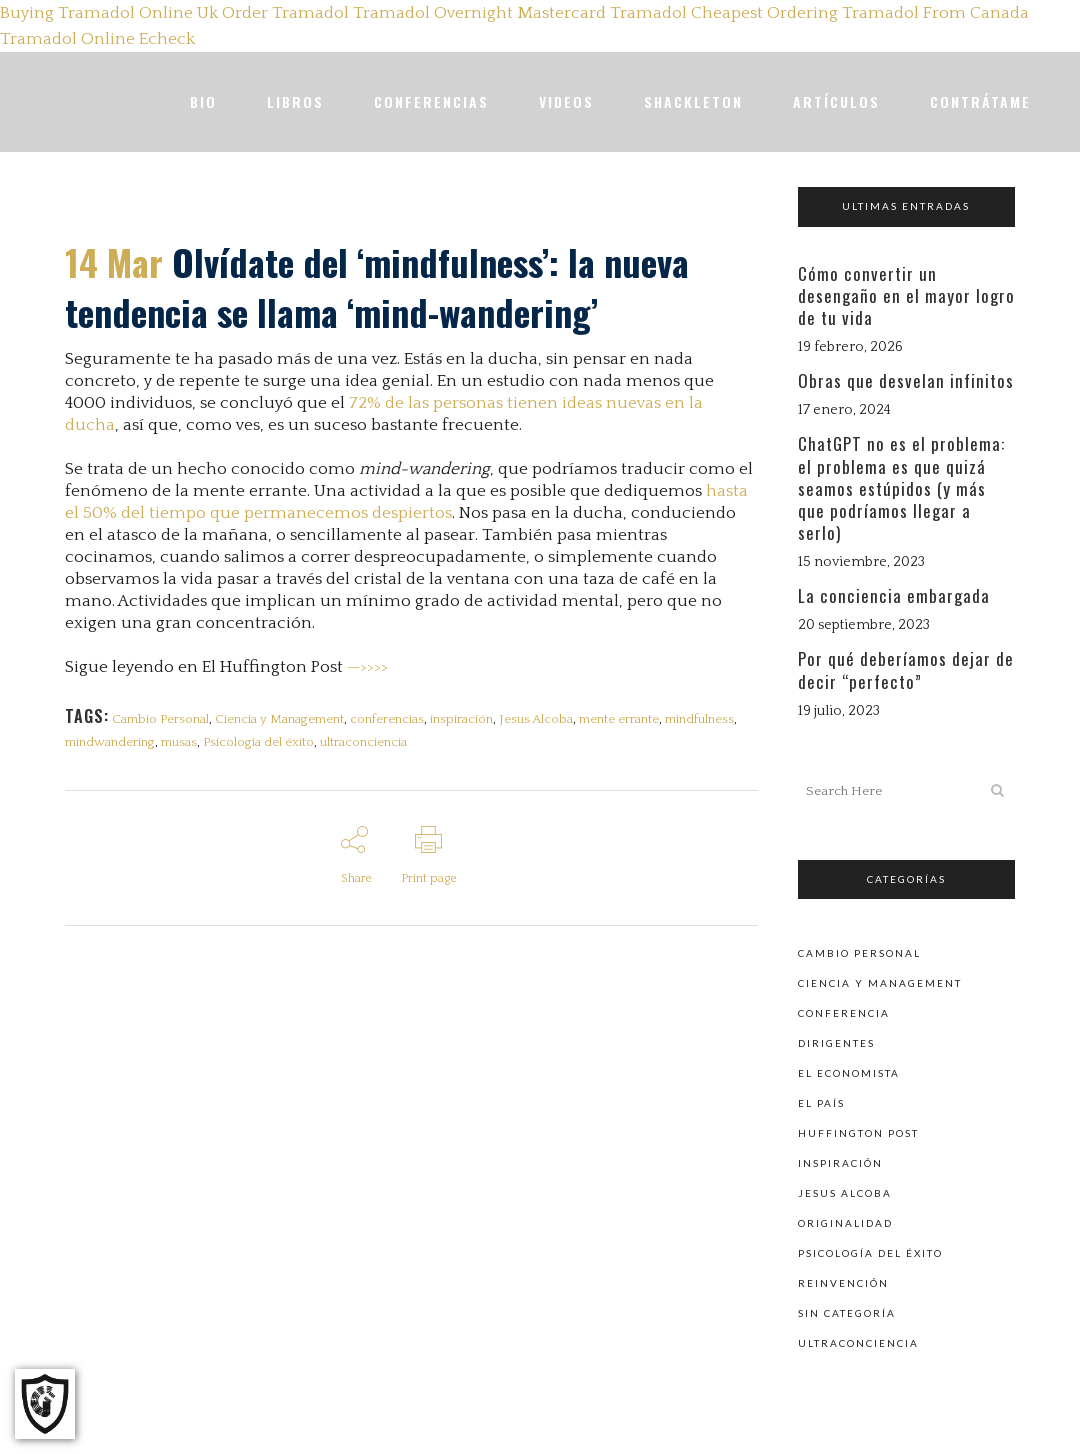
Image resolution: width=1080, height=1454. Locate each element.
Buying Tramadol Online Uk (109, 13)
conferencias (392, 719)
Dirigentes (836, 1042)
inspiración (468, 719)
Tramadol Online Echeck (97, 39)
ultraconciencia (369, 746)
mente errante (630, 719)
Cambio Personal (161, 719)
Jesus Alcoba (545, 719)
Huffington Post (858, 1132)
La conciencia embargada (894, 595)
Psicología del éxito (262, 746)
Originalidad (845, 1222)
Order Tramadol (285, 13)
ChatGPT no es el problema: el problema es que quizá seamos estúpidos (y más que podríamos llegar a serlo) (901, 488)
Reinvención (843, 1282)
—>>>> (367, 667)
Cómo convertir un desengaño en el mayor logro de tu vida (906, 295)
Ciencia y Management (282, 719)
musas (181, 746)
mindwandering (110, 746)
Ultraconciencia (858, 1342)
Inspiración (840, 1162)
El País (821, 1102)
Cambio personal (859, 952)
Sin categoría (847, 1312)
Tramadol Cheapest (686, 13)
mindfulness (712, 719)
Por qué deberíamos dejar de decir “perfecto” (906, 669)
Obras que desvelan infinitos (906, 380)
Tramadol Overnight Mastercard (479, 13)
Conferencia (844, 1012)
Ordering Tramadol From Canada (898, 13)
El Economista (849, 1072)
